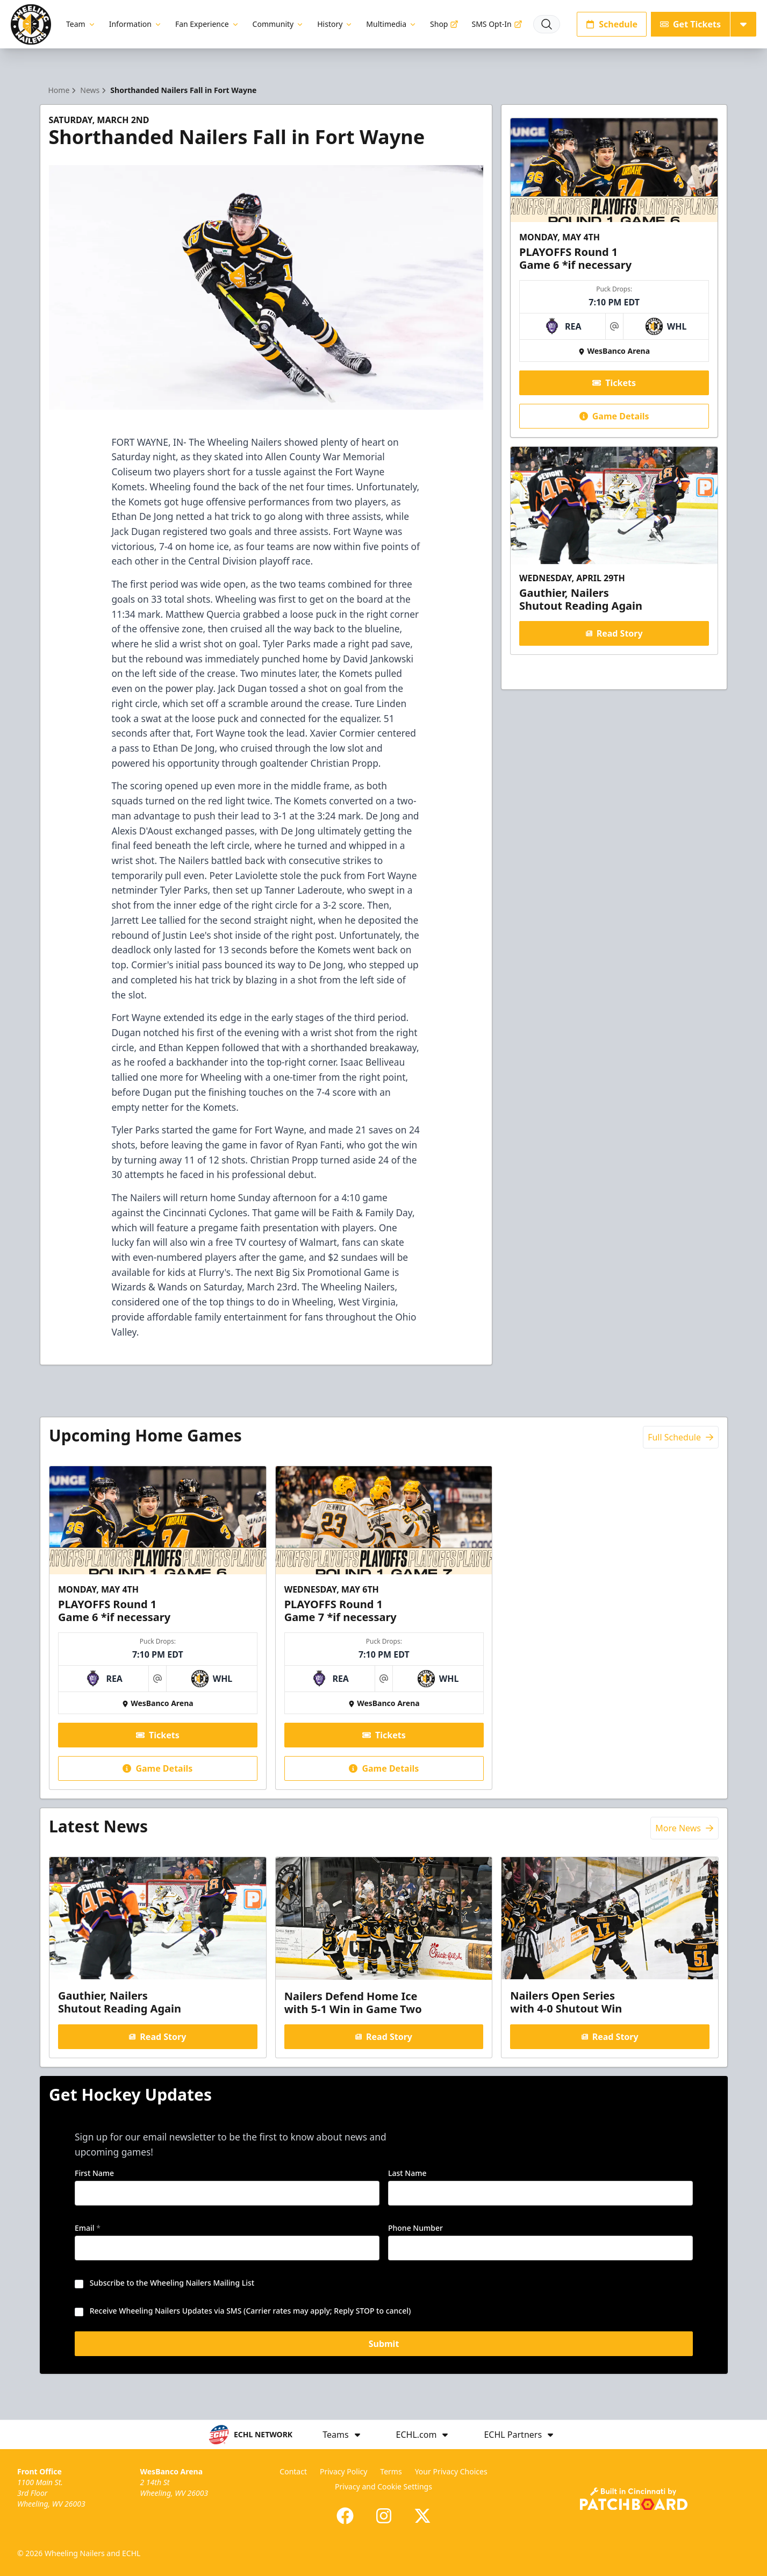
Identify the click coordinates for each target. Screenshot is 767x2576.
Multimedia (391, 24)
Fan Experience (207, 24)
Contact (293, 2471)
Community (279, 24)
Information (135, 24)
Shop (444, 24)
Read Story (614, 633)
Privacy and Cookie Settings (383, 2486)
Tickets (614, 383)
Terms (391, 2471)
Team (81, 24)
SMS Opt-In (496, 24)
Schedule (611, 24)
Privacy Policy (343, 2471)
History (335, 24)
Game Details (614, 416)
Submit (383, 2346)
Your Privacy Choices (451, 2471)
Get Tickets (690, 24)
